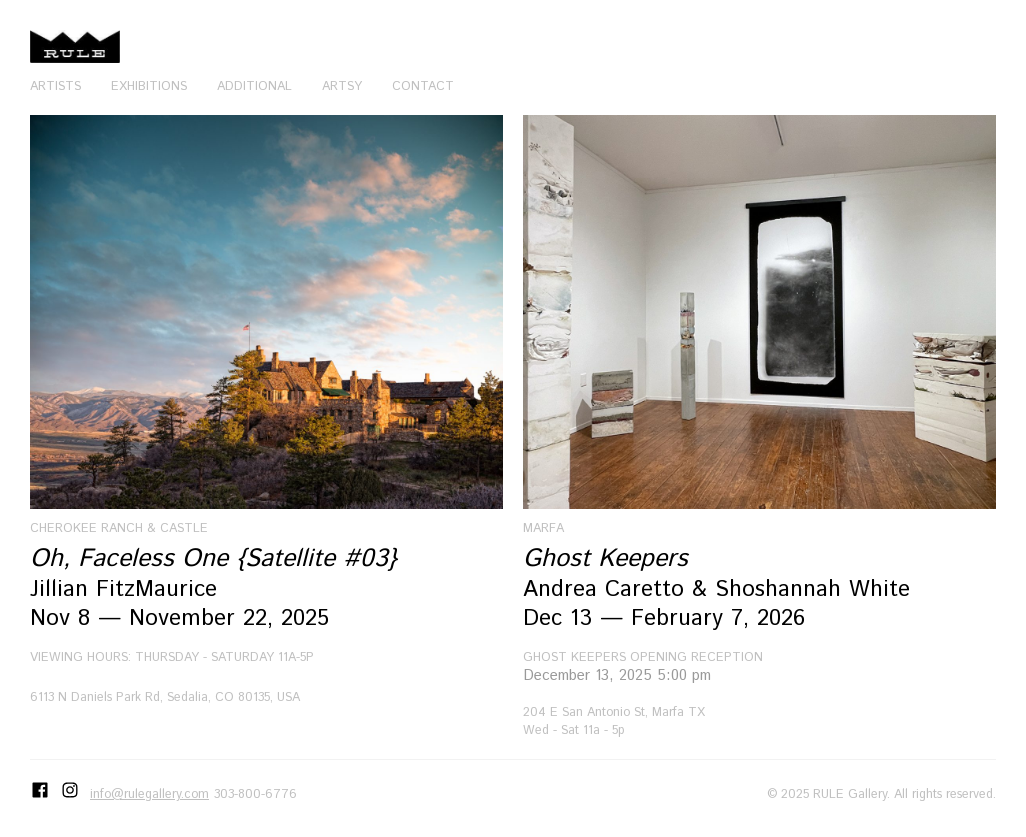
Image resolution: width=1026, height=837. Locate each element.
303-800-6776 (255, 794)
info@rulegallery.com (149, 794)
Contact (423, 86)
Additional (254, 86)
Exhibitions (149, 86)
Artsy (342, 86)
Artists (55, 86)
